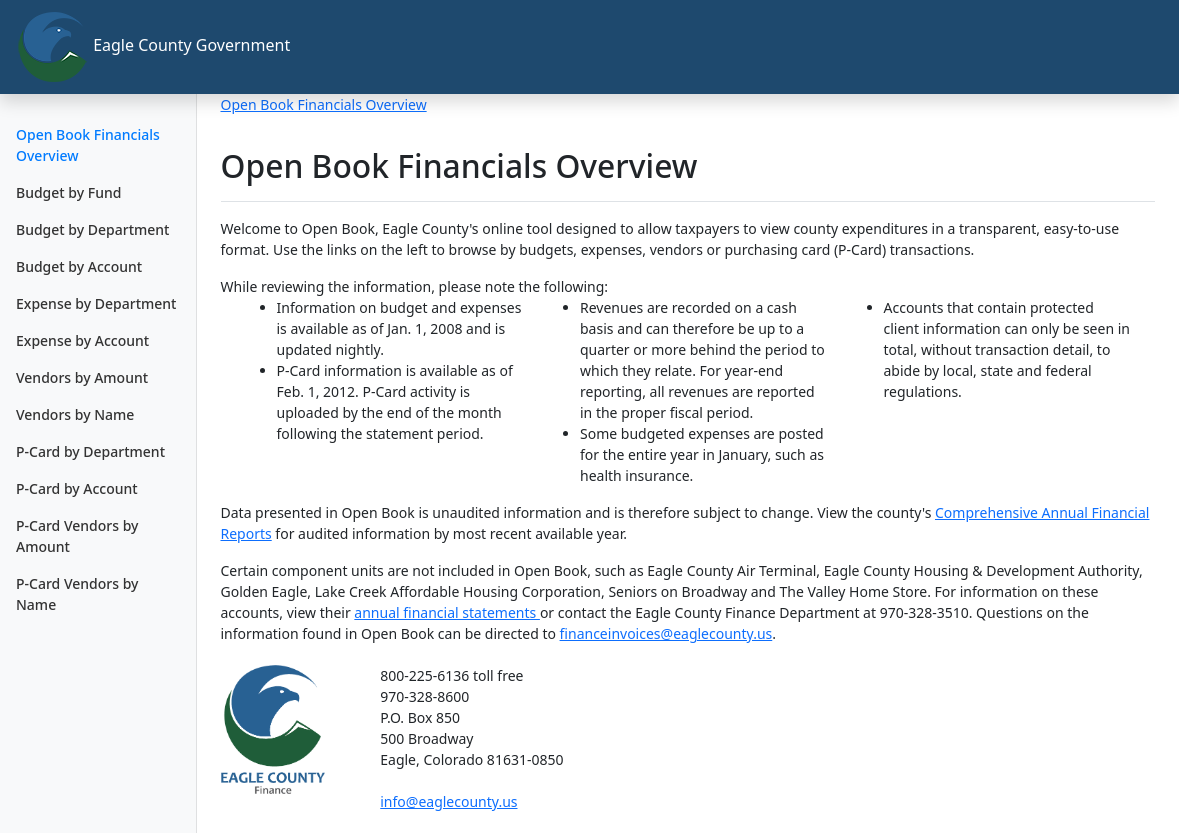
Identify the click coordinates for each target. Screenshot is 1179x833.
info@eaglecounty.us (448, 801)
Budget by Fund (68, 192)
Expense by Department (96, 303)
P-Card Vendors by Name (77, 594)
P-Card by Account (77, 488)
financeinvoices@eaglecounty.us (666, 633)
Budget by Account (79, 266)
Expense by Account (82, 340)
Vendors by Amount (82, 377)
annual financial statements (447, 612)
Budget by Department (92, 229)
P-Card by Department (90, 451)
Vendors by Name (75, 414)
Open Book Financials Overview (88, 145)
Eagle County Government (106, 47)
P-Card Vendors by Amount (77, 536)
